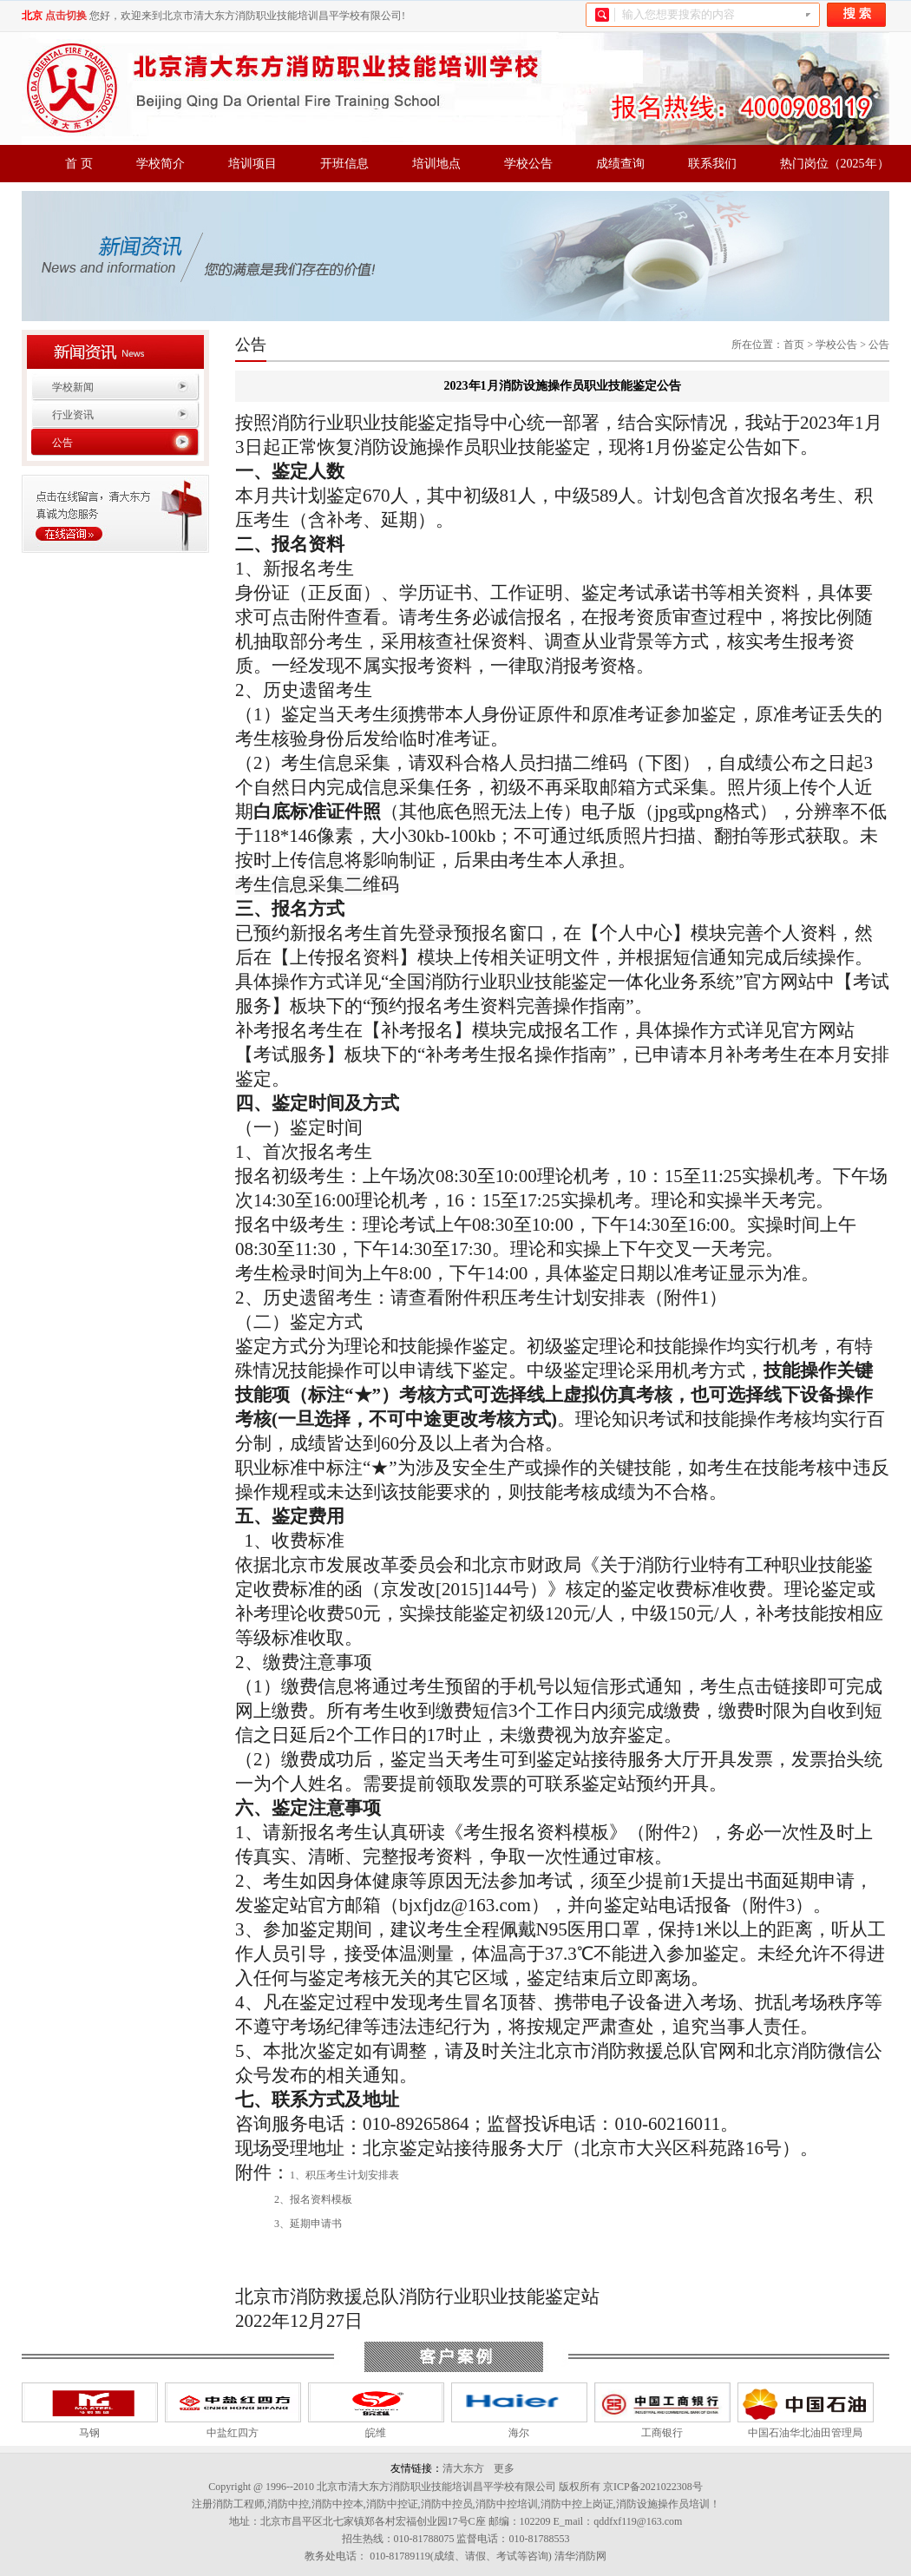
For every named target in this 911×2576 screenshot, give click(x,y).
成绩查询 (620, 163)
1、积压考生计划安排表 (344, 2175)
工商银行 (662, 2433)
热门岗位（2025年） (834, 163)
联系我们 (712, 163)
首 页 (79, 163)
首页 (793, 344)
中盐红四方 (232, 2433)
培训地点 (436, 163)
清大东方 (463, 2468)
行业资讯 (73, 415)
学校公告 (528, 163)
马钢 (89, 2433)
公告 (62, 443)
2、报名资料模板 (313, 2199)
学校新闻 (73, 387)
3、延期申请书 (308, 2224)
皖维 (375, 2433)
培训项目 (252, 163)
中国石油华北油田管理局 (805, 2433)
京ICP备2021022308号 (653, 2487)
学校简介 (160, 163)
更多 (504, 2468)
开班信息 (344, 163)
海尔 (518, 2433)
